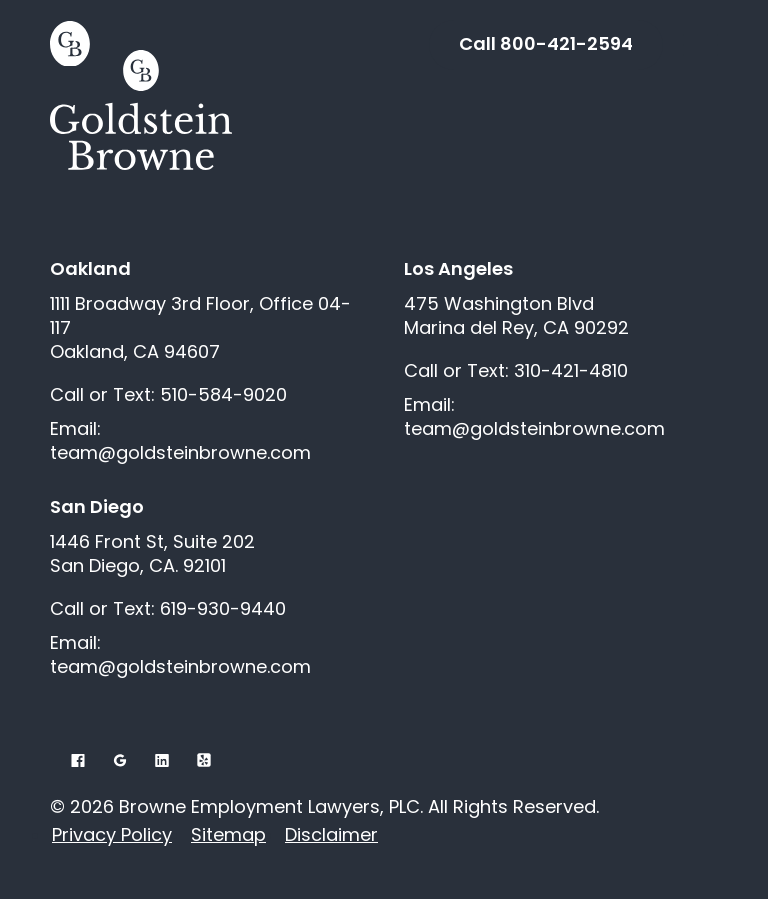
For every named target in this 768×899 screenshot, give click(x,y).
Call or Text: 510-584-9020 (168, 395)
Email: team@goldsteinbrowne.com (180, 441)
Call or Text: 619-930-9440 (168, 609)
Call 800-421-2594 (546, 43)
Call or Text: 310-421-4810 (516, 371)
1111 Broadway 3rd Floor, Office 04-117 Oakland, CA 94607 (200, 328)
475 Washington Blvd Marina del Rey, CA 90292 (516, 316)
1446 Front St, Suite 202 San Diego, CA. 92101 (152, 554)
